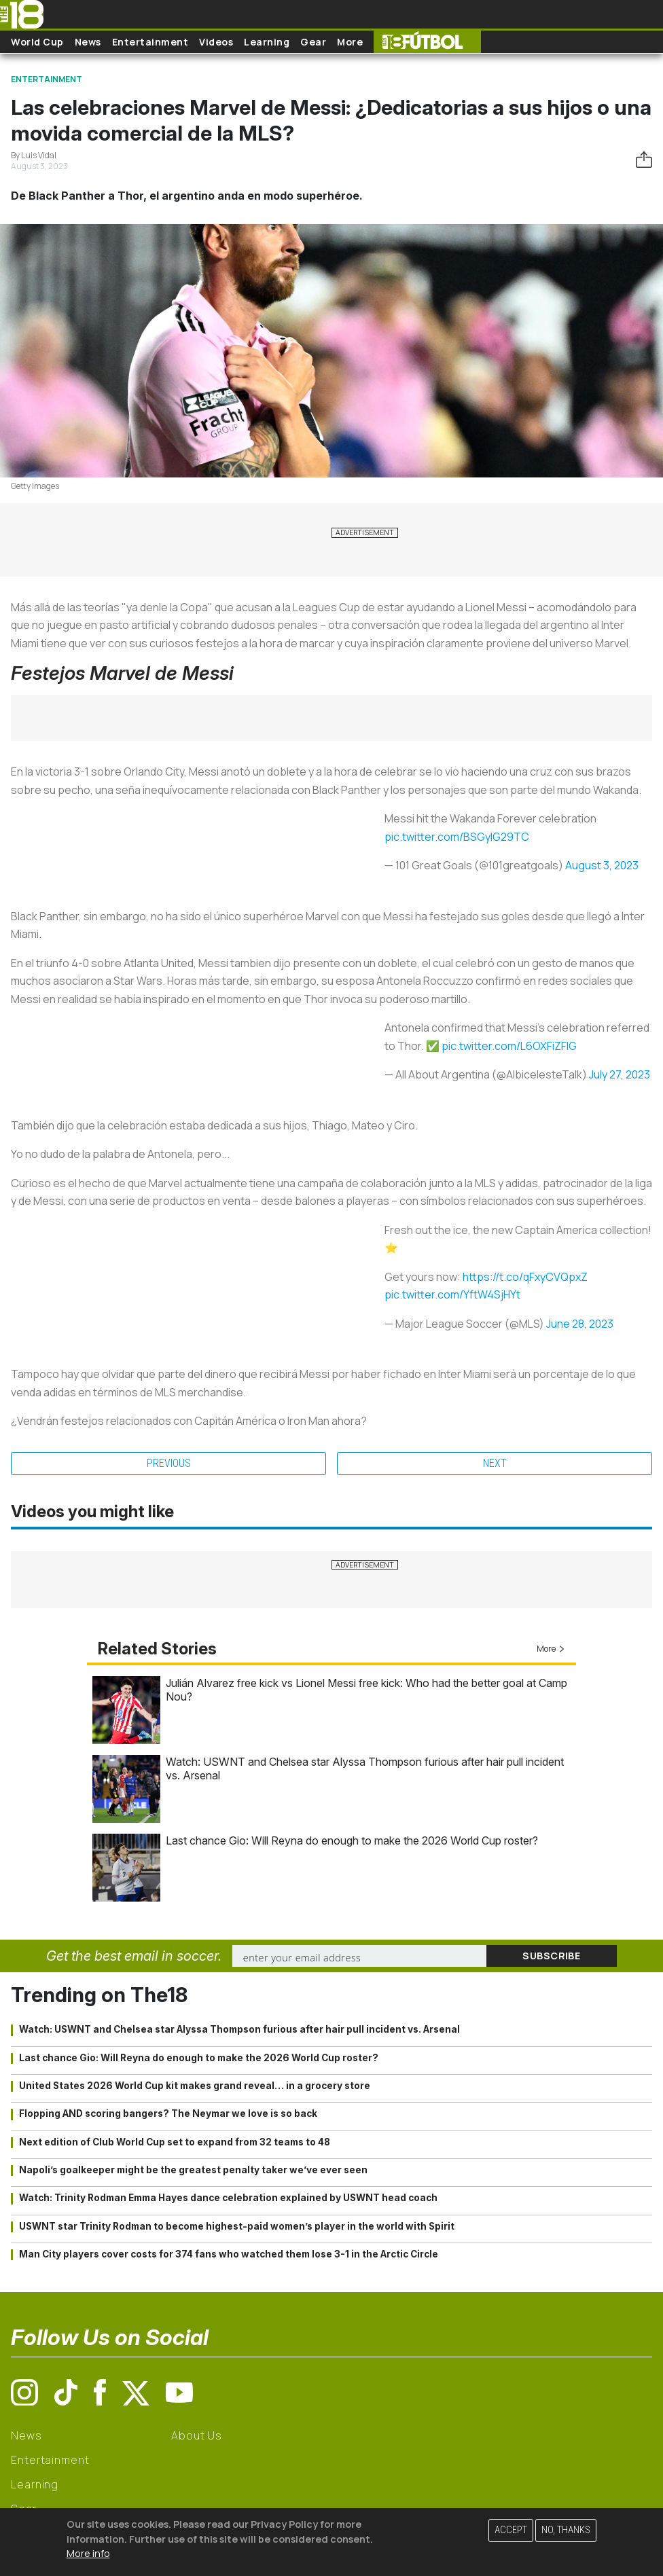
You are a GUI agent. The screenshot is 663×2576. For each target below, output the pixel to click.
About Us (196, 2435)
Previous (169, 1463)
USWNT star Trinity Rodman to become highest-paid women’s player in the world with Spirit (236, 2226)
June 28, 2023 (579, 1323)
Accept (511, 2530)
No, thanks (565, 2530)
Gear (313, 41)
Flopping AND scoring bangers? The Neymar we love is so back (168, 2113)
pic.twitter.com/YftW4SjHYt (452, 1294)
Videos (216, 41)
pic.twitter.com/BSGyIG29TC (456, 836)
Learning (266, 41)
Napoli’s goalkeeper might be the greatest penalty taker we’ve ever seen (193, 2169)
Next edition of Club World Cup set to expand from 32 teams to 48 (174, 2142)
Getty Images (35, 486)
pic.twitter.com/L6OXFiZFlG (509, 1045)
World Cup (37, 41)
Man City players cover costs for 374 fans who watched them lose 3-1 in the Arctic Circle (228, 2254)
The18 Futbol (427, 42)
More (350, 41)
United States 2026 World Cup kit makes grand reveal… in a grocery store (194, 2085)
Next (495, 1463)
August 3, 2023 (602, 865)
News (88, 41)
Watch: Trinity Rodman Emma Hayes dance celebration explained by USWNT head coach (228, 2197)
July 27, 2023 (619, 1074)
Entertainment (150, 41)
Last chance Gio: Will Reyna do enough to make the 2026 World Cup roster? (352, 1840)
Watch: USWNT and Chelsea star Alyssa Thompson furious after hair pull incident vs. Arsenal (239, 2029)
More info (88, 2553)
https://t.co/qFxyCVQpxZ (525, 1276)
